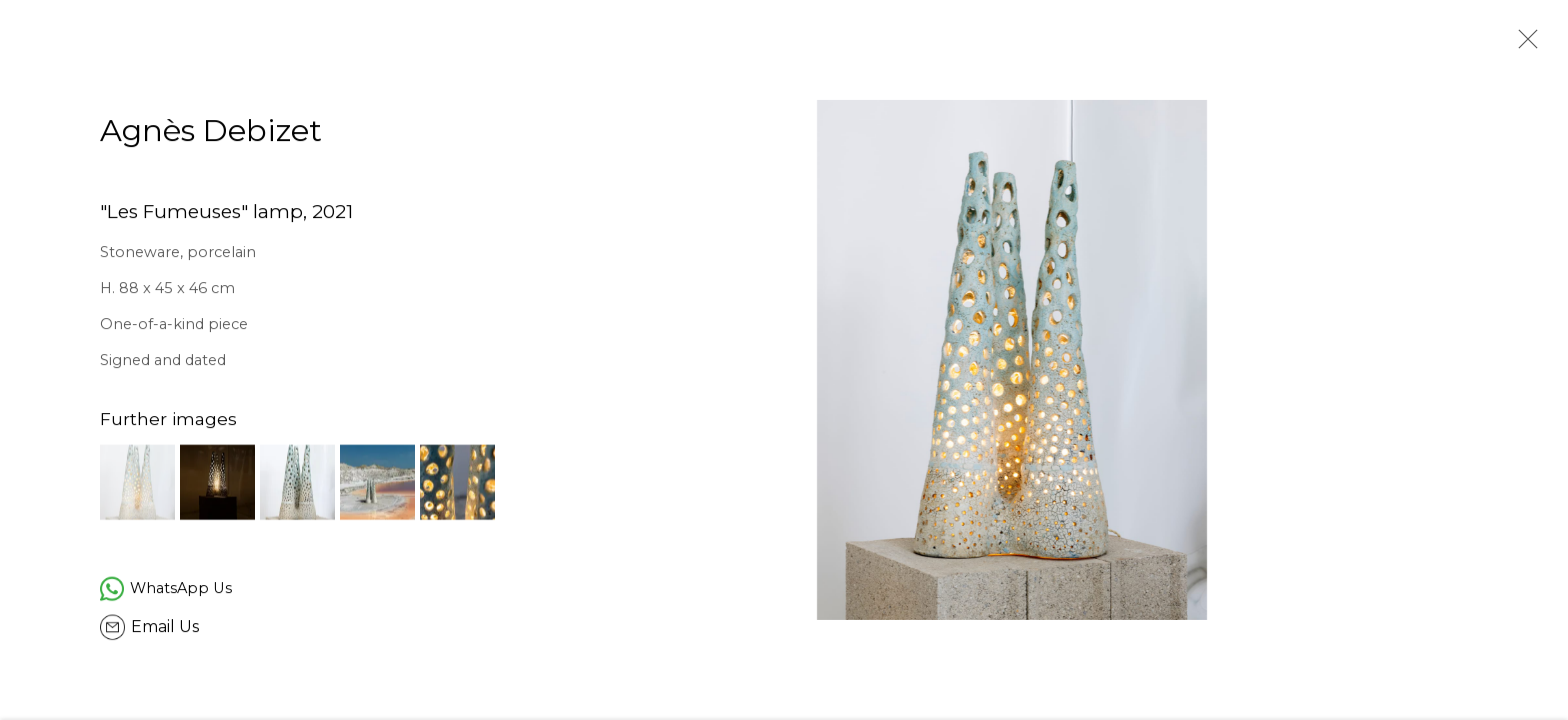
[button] (137, 484)
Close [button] (1523, 45)
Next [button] (1525, 360)
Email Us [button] (165, 629)
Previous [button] (43, 360)
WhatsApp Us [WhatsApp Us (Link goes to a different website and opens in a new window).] (181, 590)
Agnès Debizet (211, 133)
